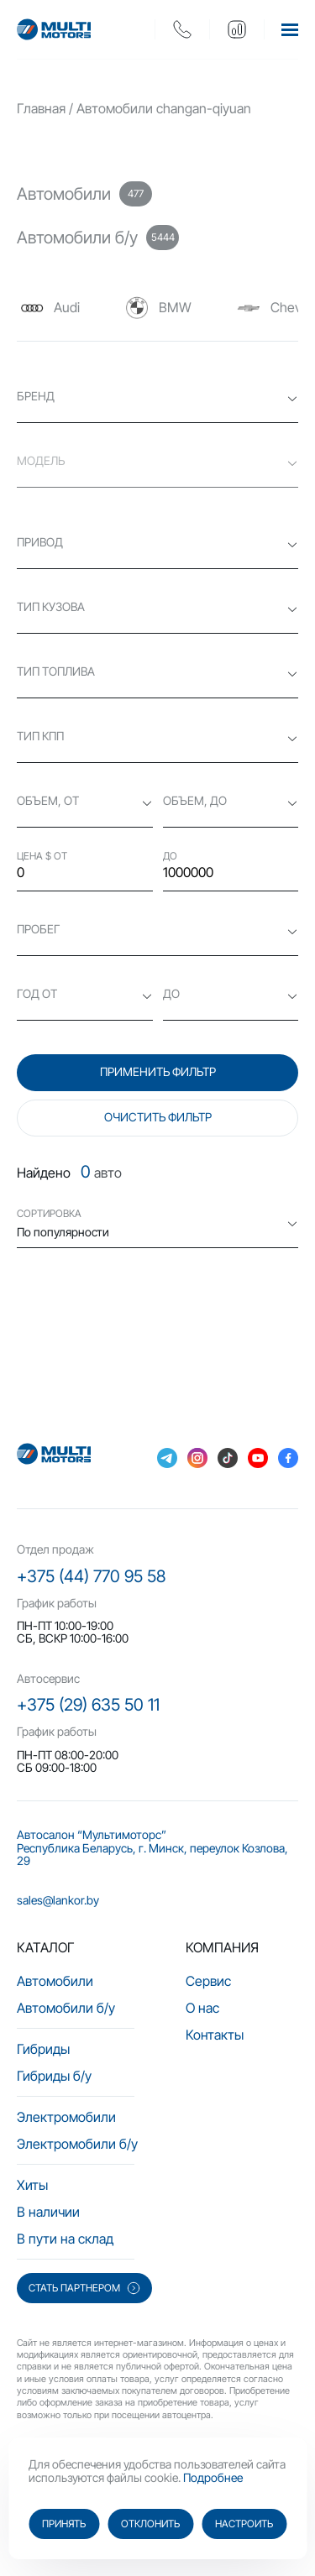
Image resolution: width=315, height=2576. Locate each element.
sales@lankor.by (58, 1900)
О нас (202, 2007)
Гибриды (43, 2049)
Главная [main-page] (41, 108)
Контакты (215, 2034)
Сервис (208, 1981)
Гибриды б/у (54, 2075)
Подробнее (213, 2477)
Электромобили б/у (77, 2143)
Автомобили (55, 1981)
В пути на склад (65, 2238)
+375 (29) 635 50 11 (88, 1705)
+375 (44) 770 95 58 (91, 1576)
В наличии (48, 2211)
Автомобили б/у (66, 2007)
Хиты (32, 2185)
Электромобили (66, 2117)
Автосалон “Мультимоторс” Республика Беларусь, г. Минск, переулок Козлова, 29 (152, 1847)
